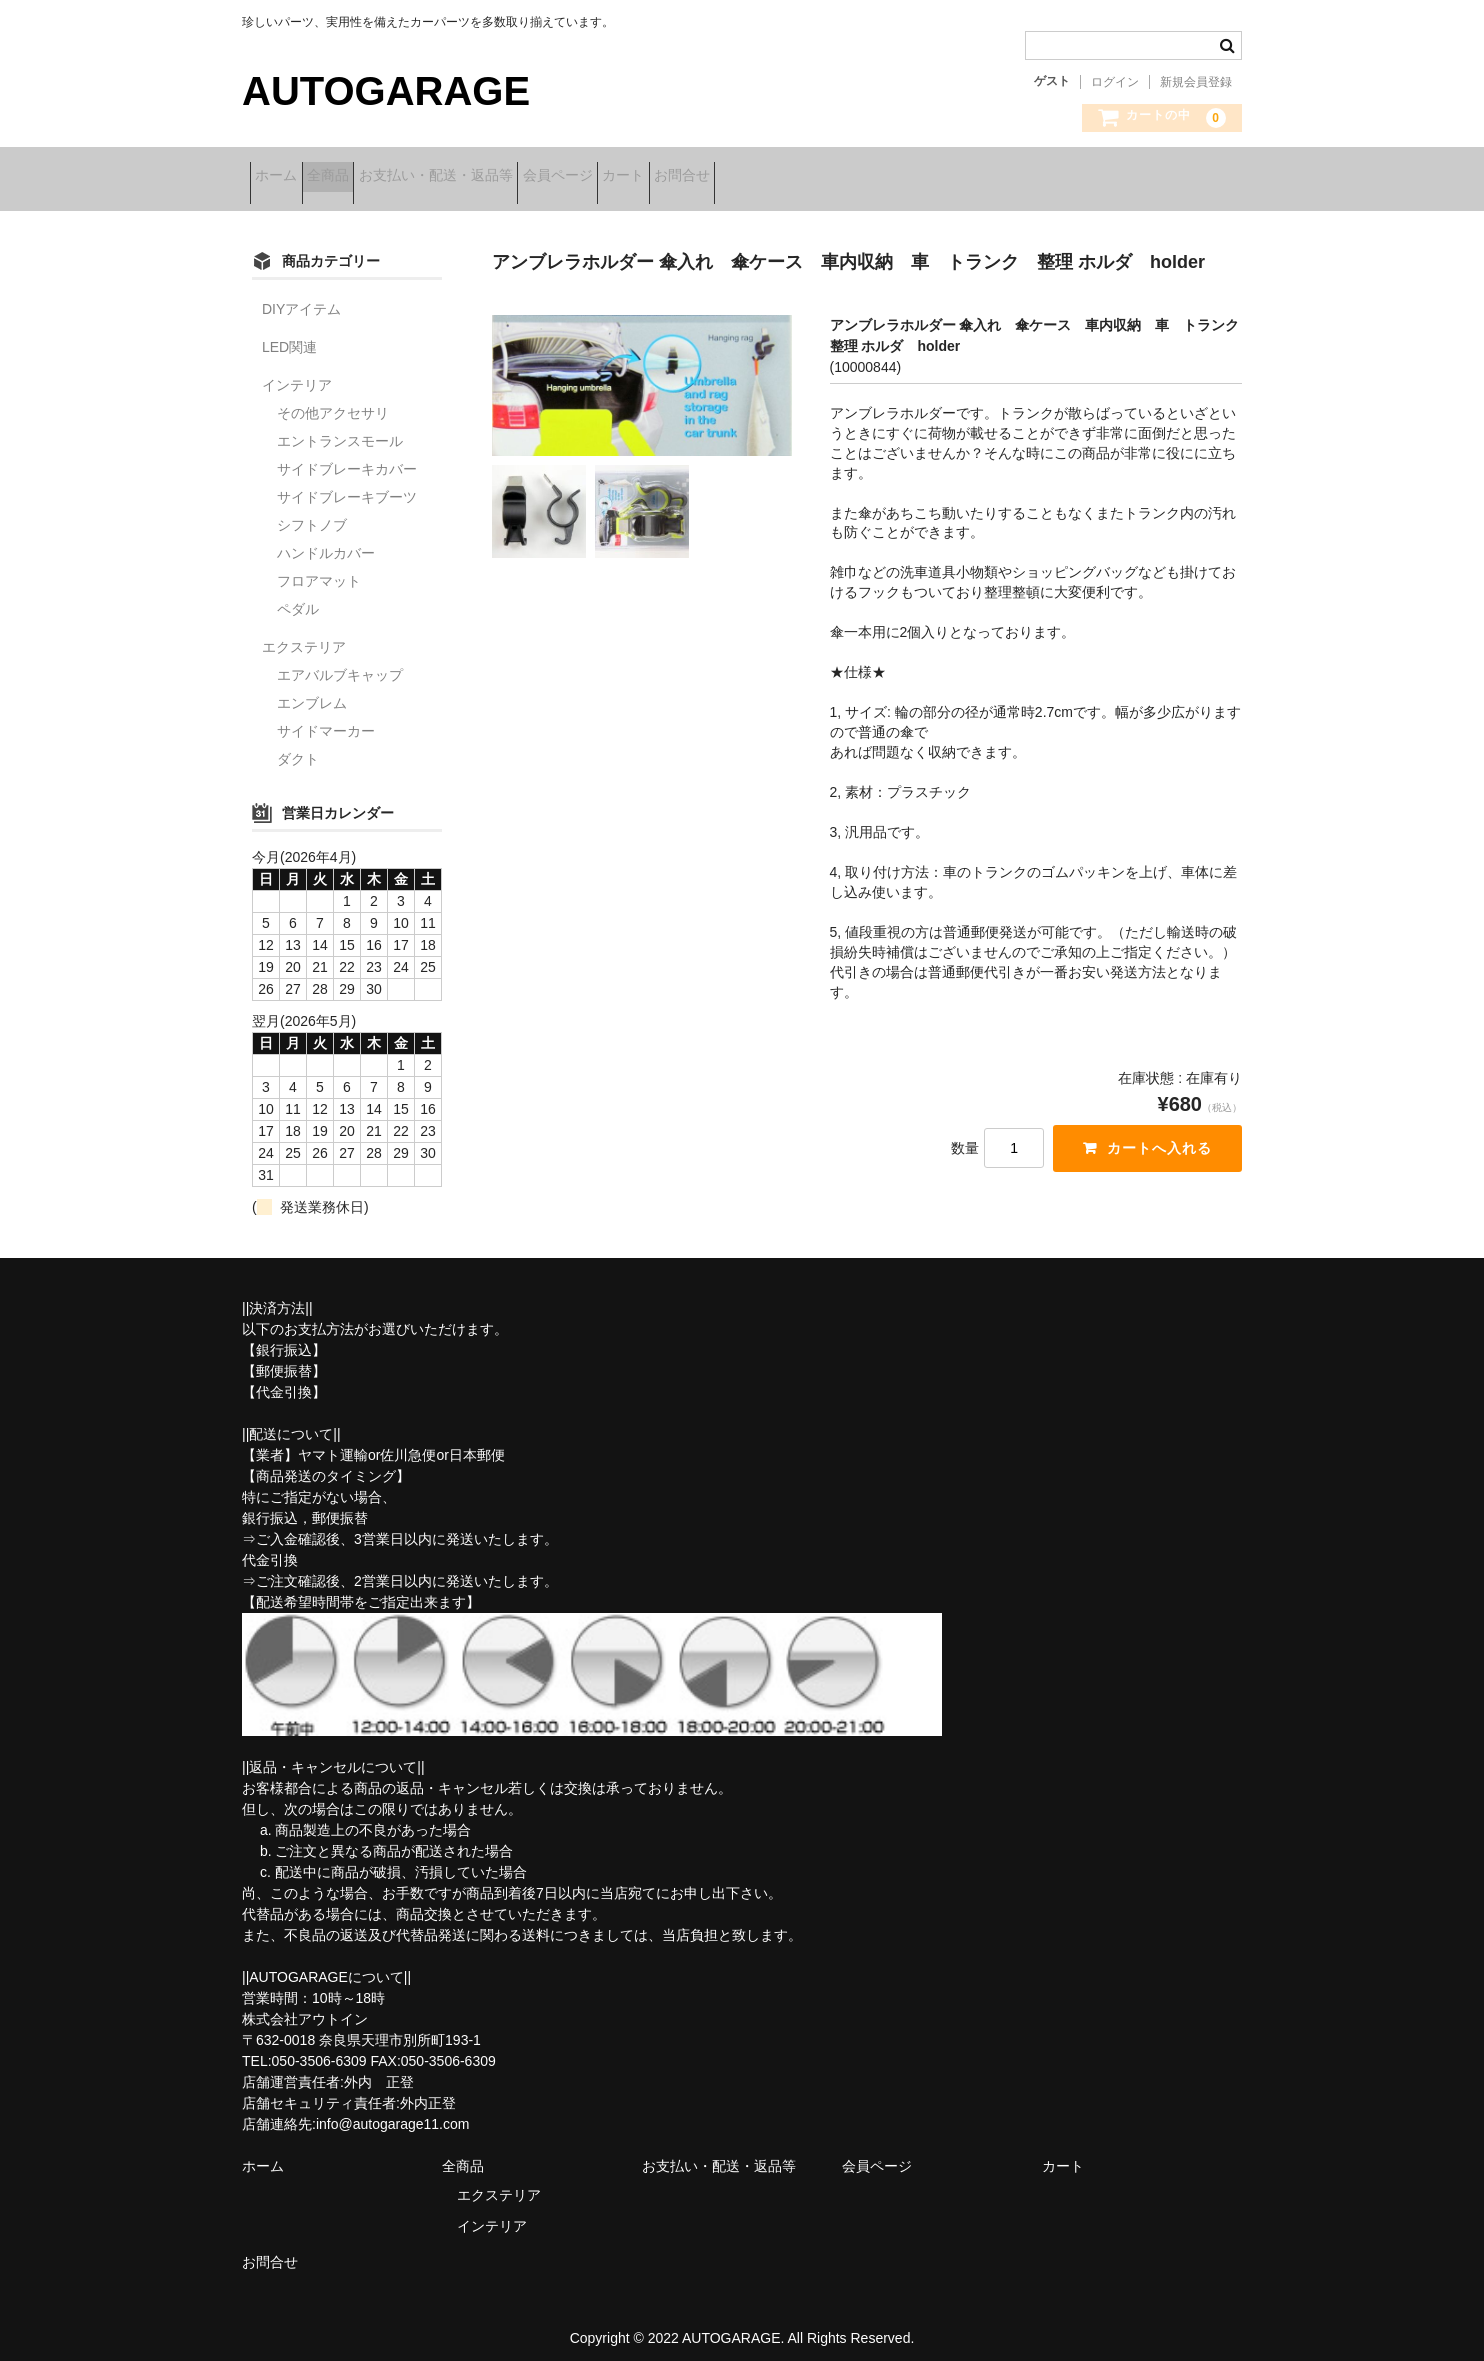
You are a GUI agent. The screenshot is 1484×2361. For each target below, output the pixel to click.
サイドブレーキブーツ (347, 484)
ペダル (298, 596)
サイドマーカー (326, 718)
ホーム (284, 177)
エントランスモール (340, 428)
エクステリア (304, 634)
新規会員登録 (1196, 82)
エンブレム (312, 690)
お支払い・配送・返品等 (506, 177)
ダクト (298, 746)
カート (756, 177)
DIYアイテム (301, 296)
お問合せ (846, 177)
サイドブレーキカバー (347, 456)
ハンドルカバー (326, 540)
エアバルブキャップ (340, 662)
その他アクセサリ (333, 400)
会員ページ (659, 177)
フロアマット (319, 568)
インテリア (297, 372)
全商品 (367, 177)
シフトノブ (312, 512)
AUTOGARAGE (386, 91)
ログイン (1115, 82)
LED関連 (289, 334)
